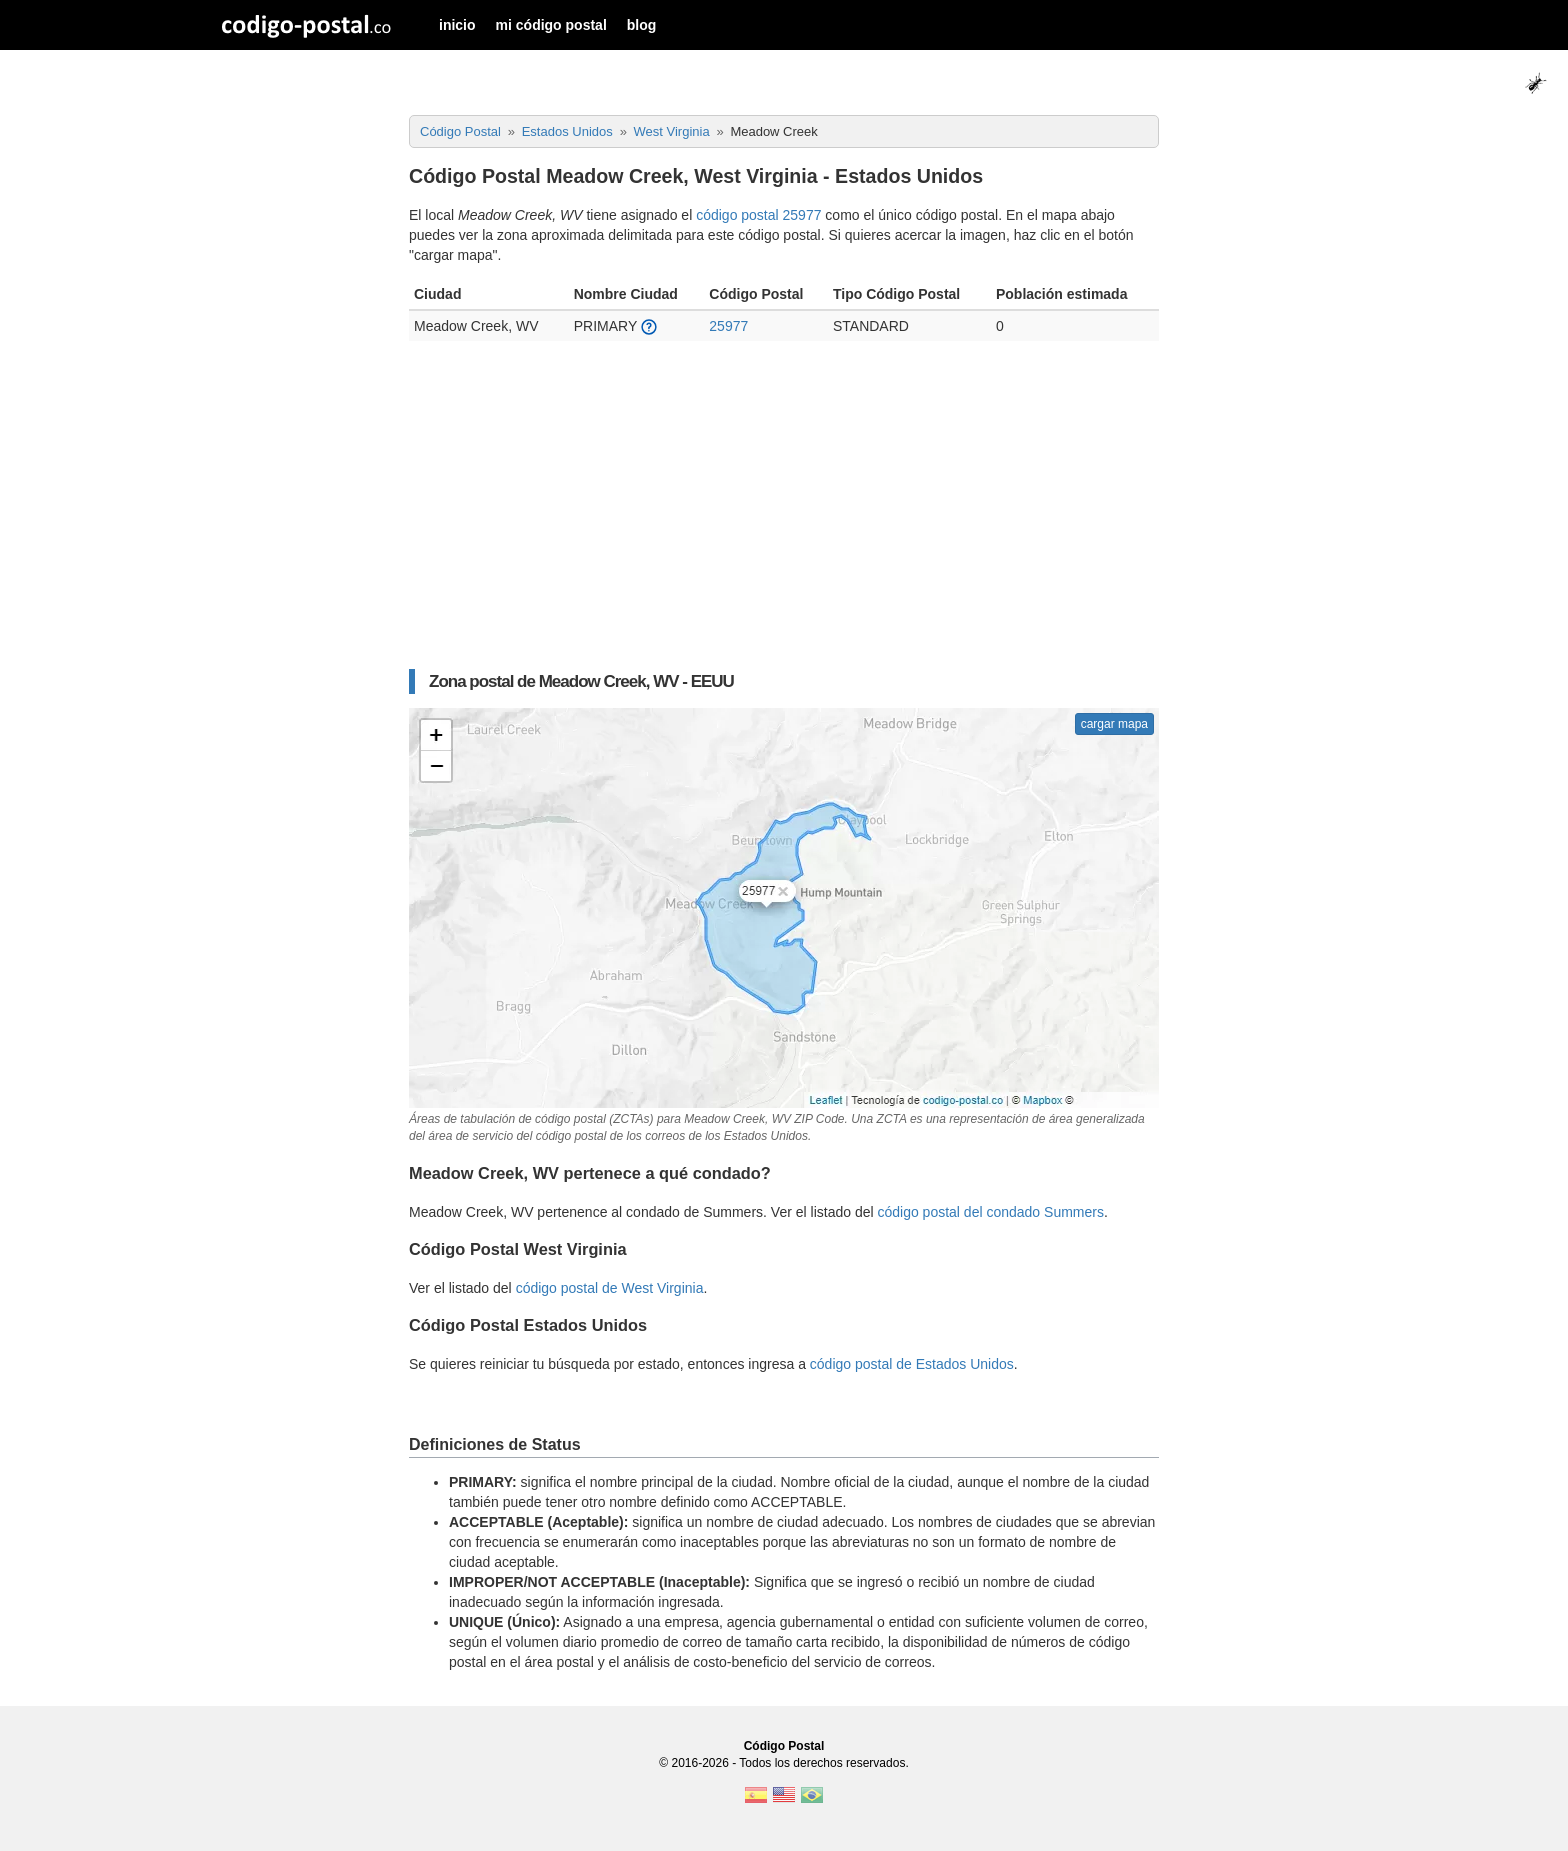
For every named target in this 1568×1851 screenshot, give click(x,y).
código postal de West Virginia (610, 1288)
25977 (728, 326)
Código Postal (784, 1746)
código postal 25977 (758, 215)
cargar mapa (1114, 724)
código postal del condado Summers (990, 1212)
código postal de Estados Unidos (912, 1364)
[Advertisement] (784, 515)
